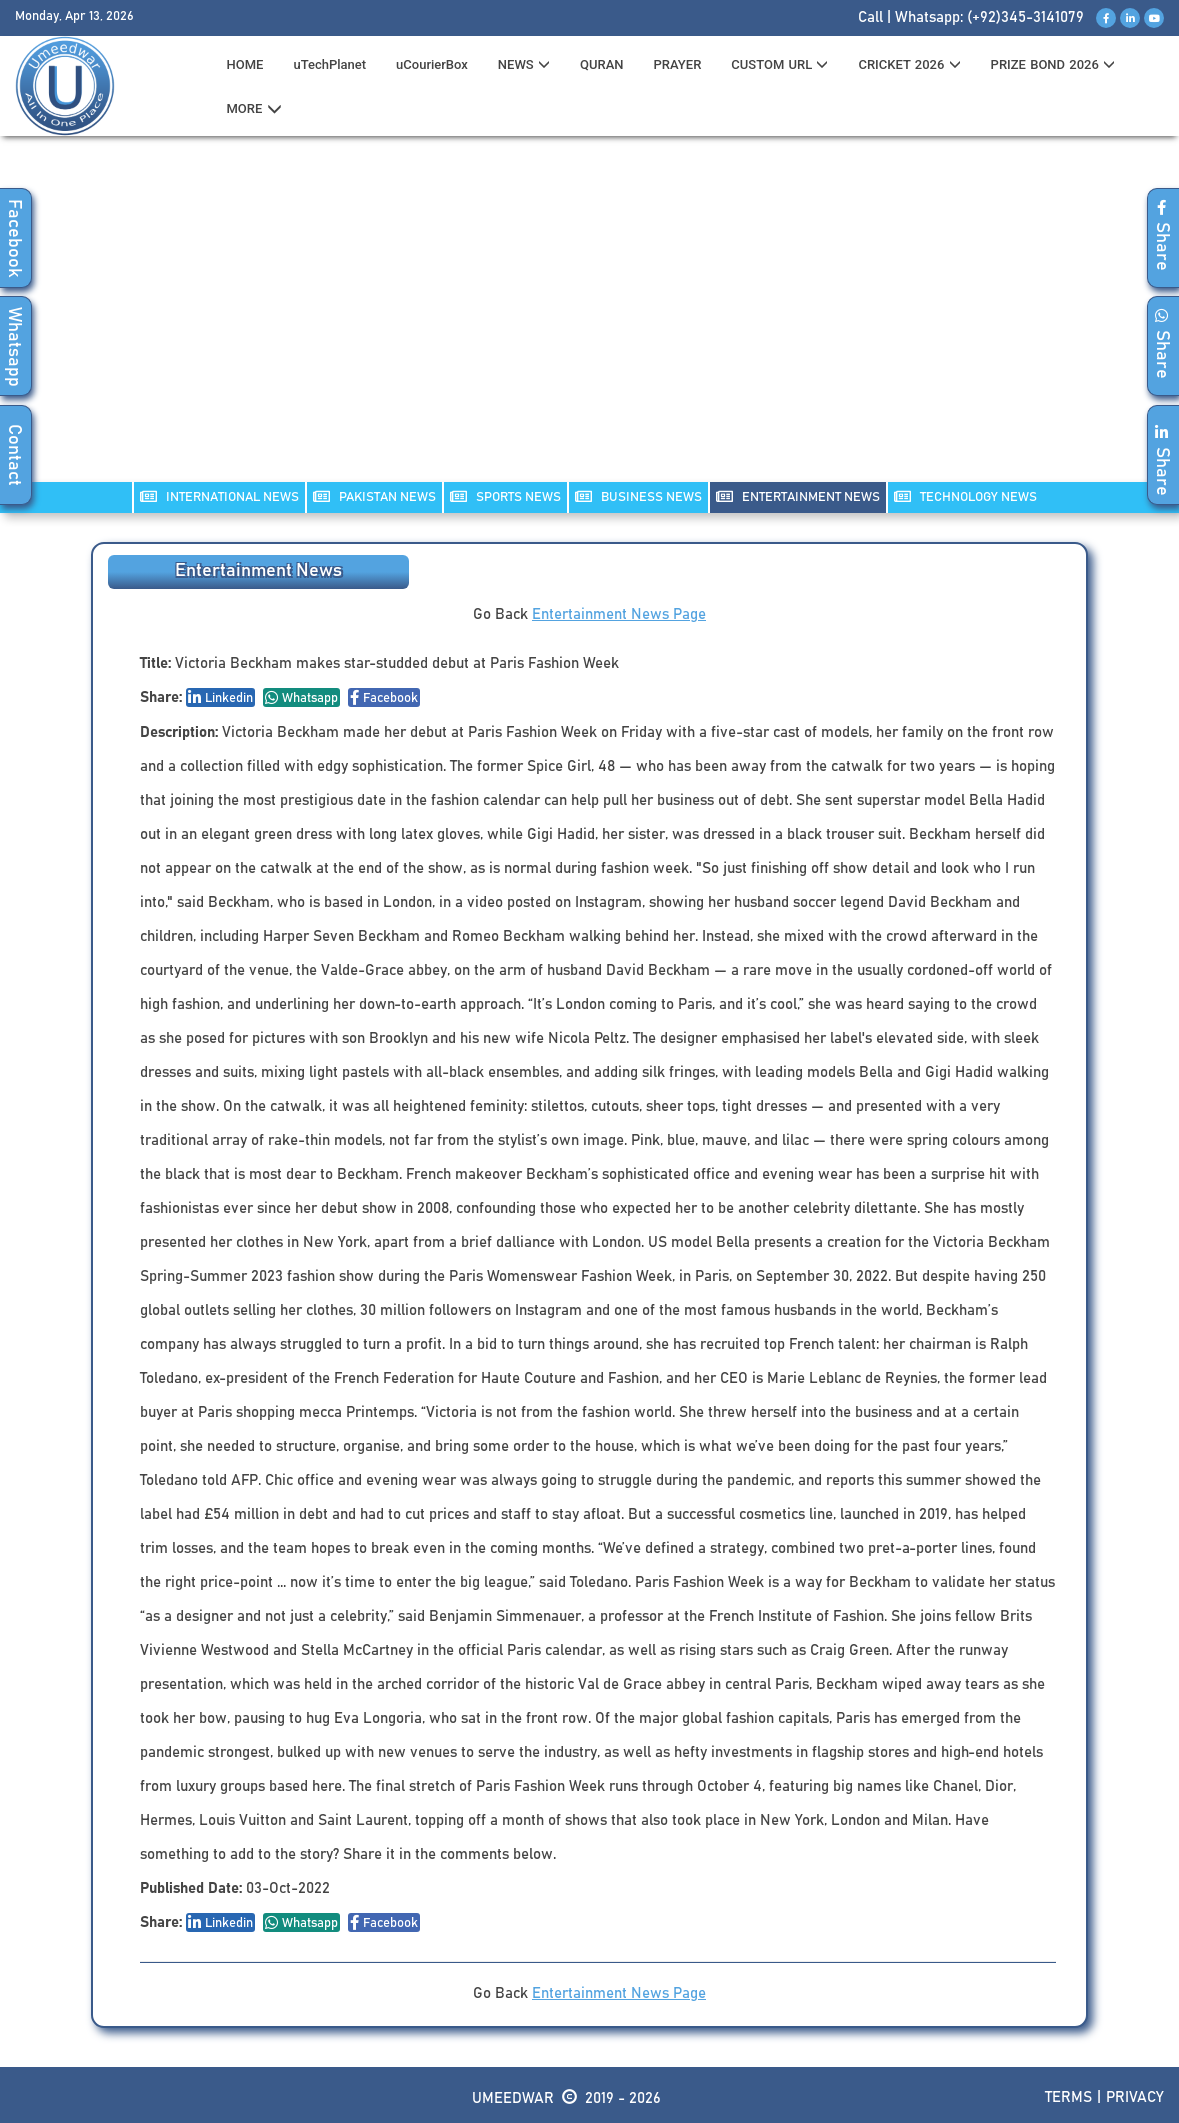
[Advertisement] (590, 321)
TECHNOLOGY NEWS (965, 496)
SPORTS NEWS (505, 496)
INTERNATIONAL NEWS (219, 496)
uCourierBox (432, 64)
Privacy (1135, 2097)
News (524, 64)
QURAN (602, 64)
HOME (245, 64)
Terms (1068, 2097)
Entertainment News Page (619, 614)
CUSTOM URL (779, 64)
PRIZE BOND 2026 (1053, 64)
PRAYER (677, 64)
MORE (254, 109)
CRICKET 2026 (909, 64)
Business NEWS (638, 496)
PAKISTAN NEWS (374, 496)
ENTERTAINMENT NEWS (798, 496)
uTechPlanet (329, 64)
